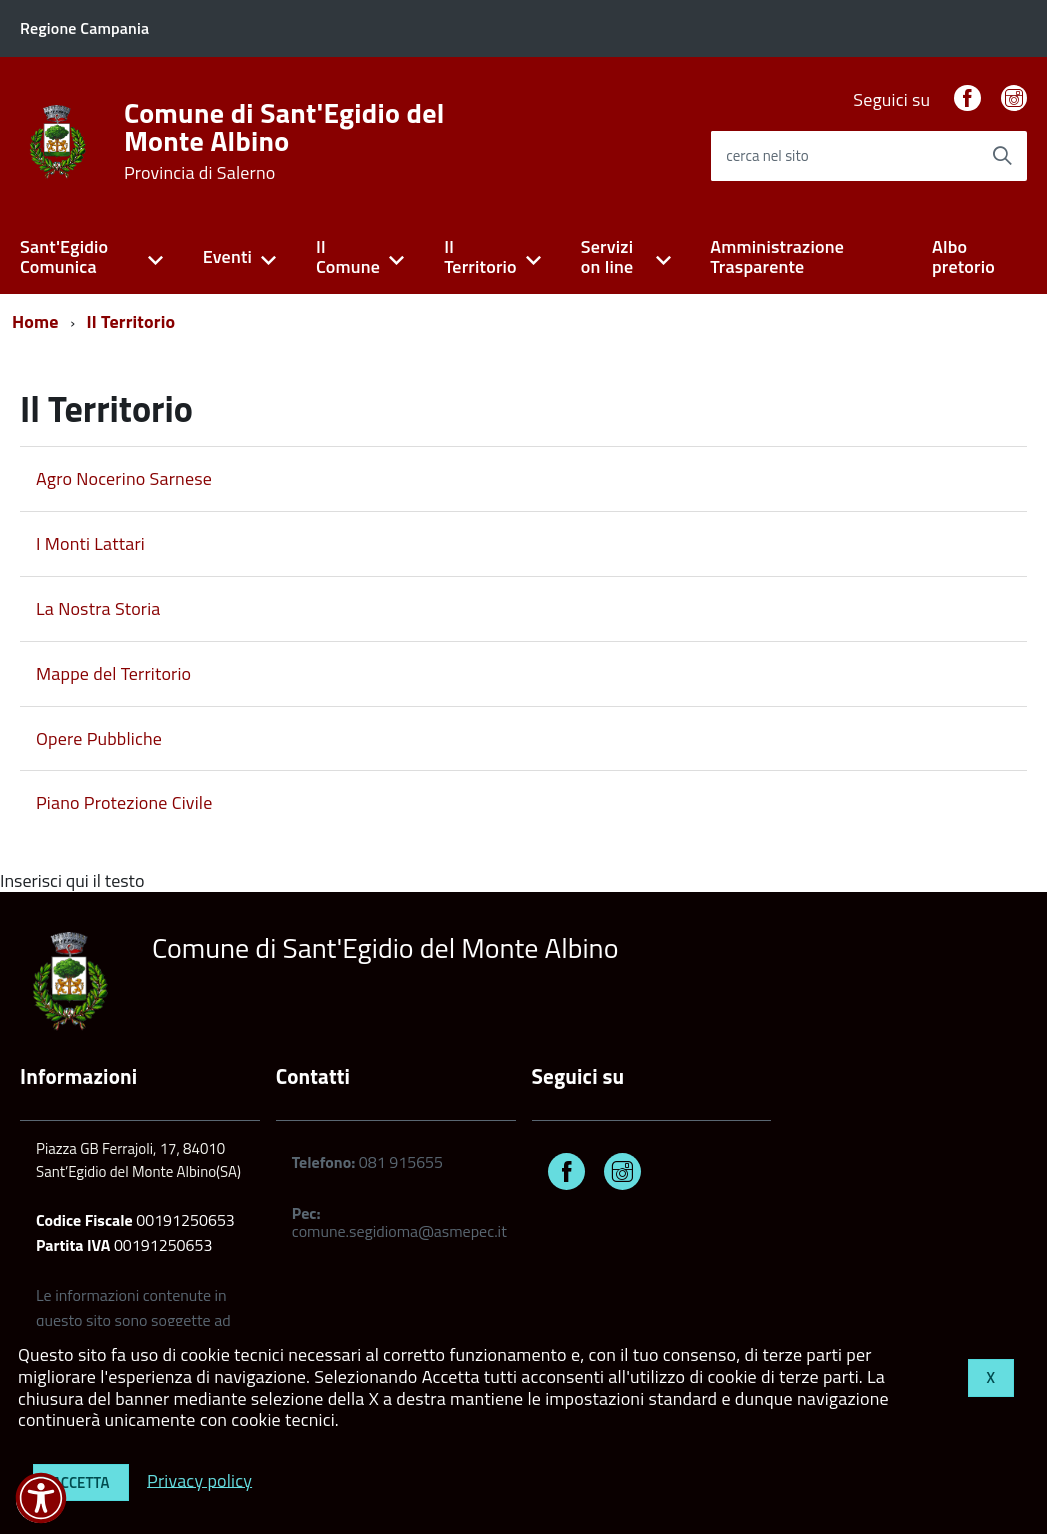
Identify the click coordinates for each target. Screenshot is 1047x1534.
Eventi (227, 256)
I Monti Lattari (90, 543)
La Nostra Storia (98, 608)
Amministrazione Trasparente (777, 257)
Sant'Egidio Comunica (64, 257)
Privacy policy (199, 1479)
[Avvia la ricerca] (1002, 156)
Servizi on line (607, 257)
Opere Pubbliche (99, 738)
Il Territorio (480, 257)
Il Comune (348, 257)
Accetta (81, 1482)
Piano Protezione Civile (124, 802)
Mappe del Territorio (113, 673)
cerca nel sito (767, 155)
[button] (41, 1498)
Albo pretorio (963, 257)
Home (35, 321)
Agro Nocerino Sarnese (124, 478)
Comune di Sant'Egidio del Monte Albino (284, 141)
